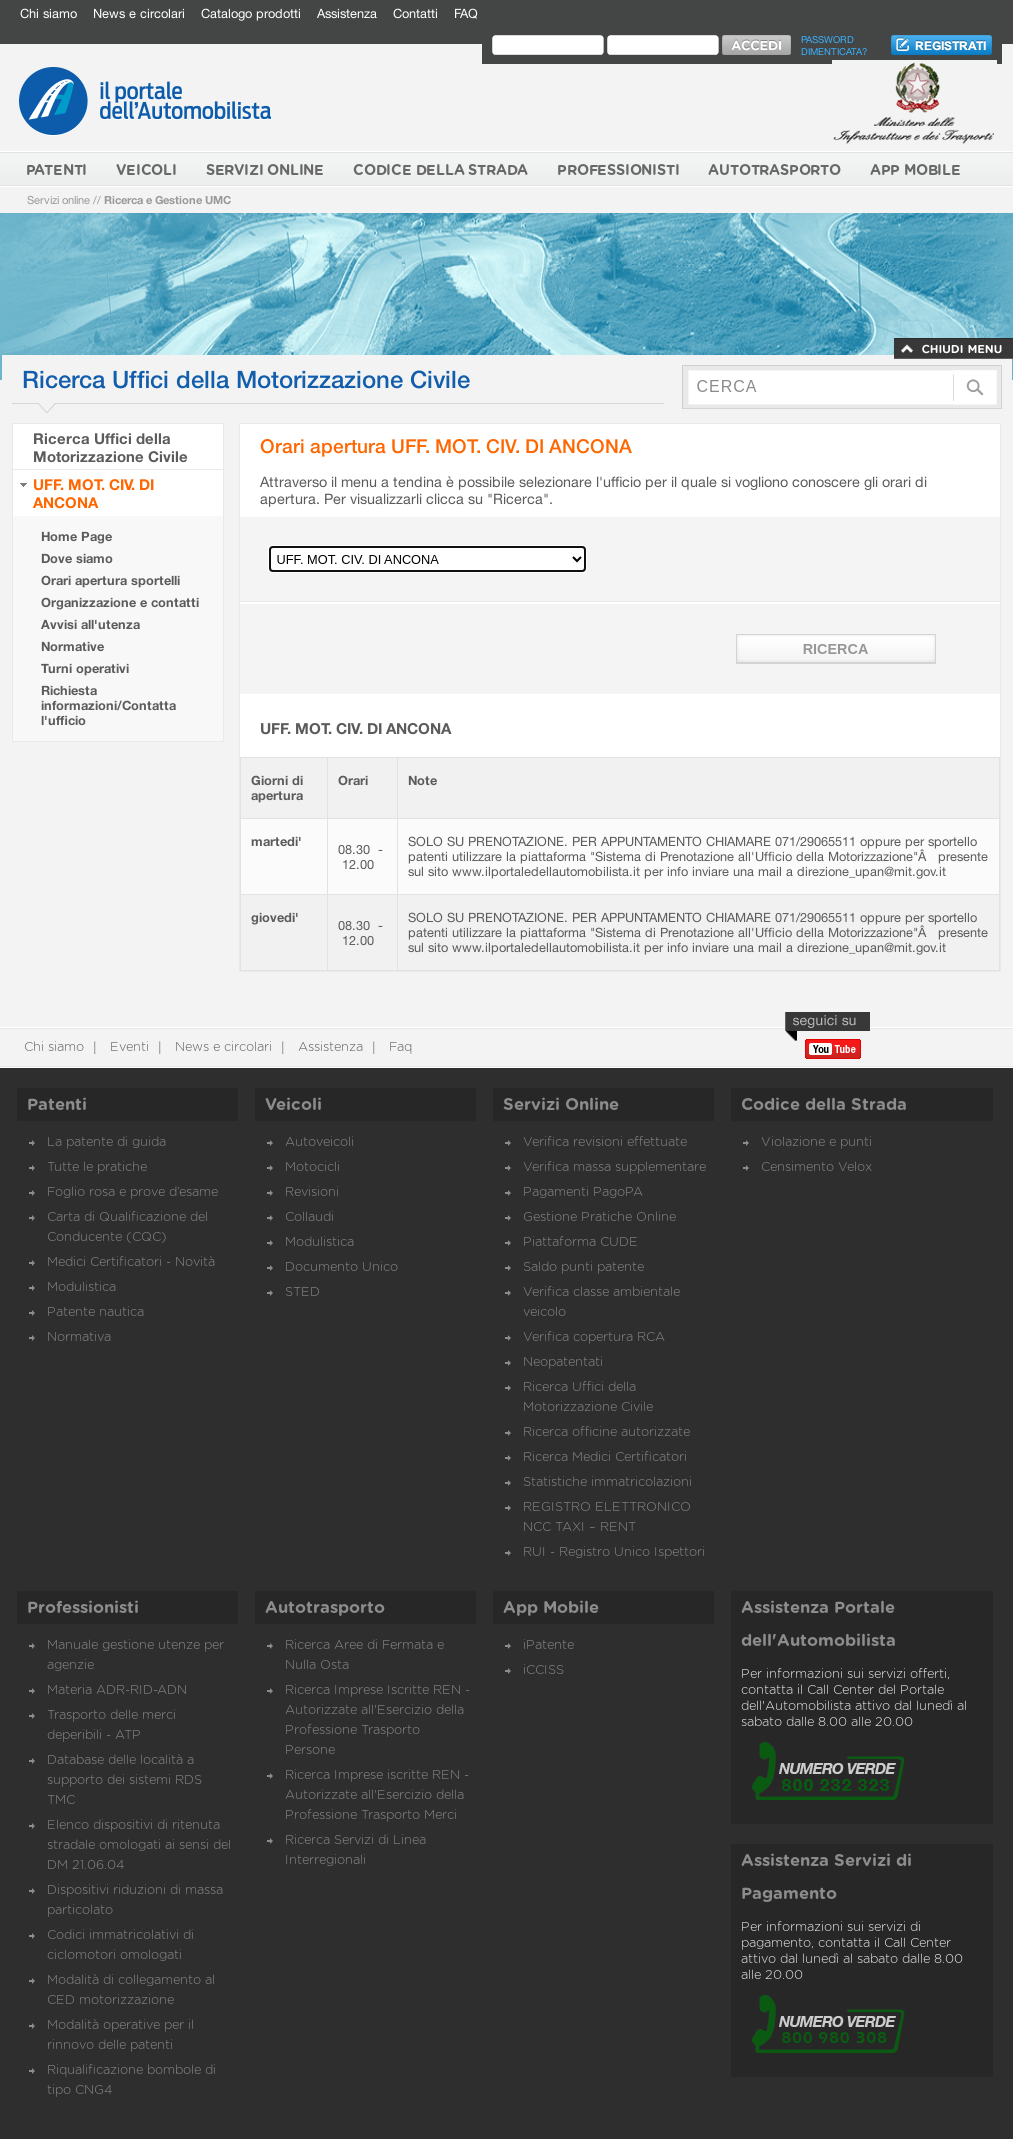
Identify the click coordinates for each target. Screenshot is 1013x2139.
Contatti (415, 13)
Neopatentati (563, 1362)
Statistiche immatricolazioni (607, 1482)
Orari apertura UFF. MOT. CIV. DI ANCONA (446, 445)
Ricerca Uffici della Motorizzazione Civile (110, 447)
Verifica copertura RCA (594, 1337)
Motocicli (312, 1167)
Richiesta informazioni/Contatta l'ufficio (108, 705)
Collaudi (309, 1217)
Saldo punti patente (583, 1267)
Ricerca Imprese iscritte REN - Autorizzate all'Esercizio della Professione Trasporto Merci (377, 1795)
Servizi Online (561, 1105)
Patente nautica (95, 1312)
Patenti (57, 1105)
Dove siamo (77, 558)
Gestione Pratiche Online (599, 1217)
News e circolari (139, 13)
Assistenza (347, 13)
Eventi (127, 1047)
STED (302, 1292)
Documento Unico (341, 1267)
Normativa (79, 1337)
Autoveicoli (319, 1142)
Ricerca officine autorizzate (606, 1432)
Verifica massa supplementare (614, 1167)
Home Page (76, 536)
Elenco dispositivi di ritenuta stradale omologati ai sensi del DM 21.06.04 (139, 1845)
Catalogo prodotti (251, 13)
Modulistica (81, 1287)
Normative (72, 646)
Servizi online (58, 199)
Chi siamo (48, 13)
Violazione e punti (816, 1142)
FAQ (466, 13)
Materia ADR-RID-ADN (117, 1690)
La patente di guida (106, 1142)
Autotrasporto (325, 1608)
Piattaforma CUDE (580, 1242)
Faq (398, 1047)
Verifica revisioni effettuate (605, 1142)
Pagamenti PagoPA (583, 1192)
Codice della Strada (824, 1105)
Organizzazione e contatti (120, 602)
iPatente (548, 1645)
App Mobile (551, 1608)
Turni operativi (85, 668)
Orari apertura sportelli (110, 580)
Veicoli (293, 1105)
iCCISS (543, 1670)
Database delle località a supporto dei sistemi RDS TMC (124, 1780)
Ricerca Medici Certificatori (605, 1457)
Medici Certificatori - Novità (131, 1262)
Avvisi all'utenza (90, 624)
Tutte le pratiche (97, 1167)
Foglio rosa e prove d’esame (132, 1192)
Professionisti (83, 1608)
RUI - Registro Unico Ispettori (614, 1552)
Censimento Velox (816, 1167)
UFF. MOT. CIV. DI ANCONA (93, 493)
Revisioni (312, 1192)
